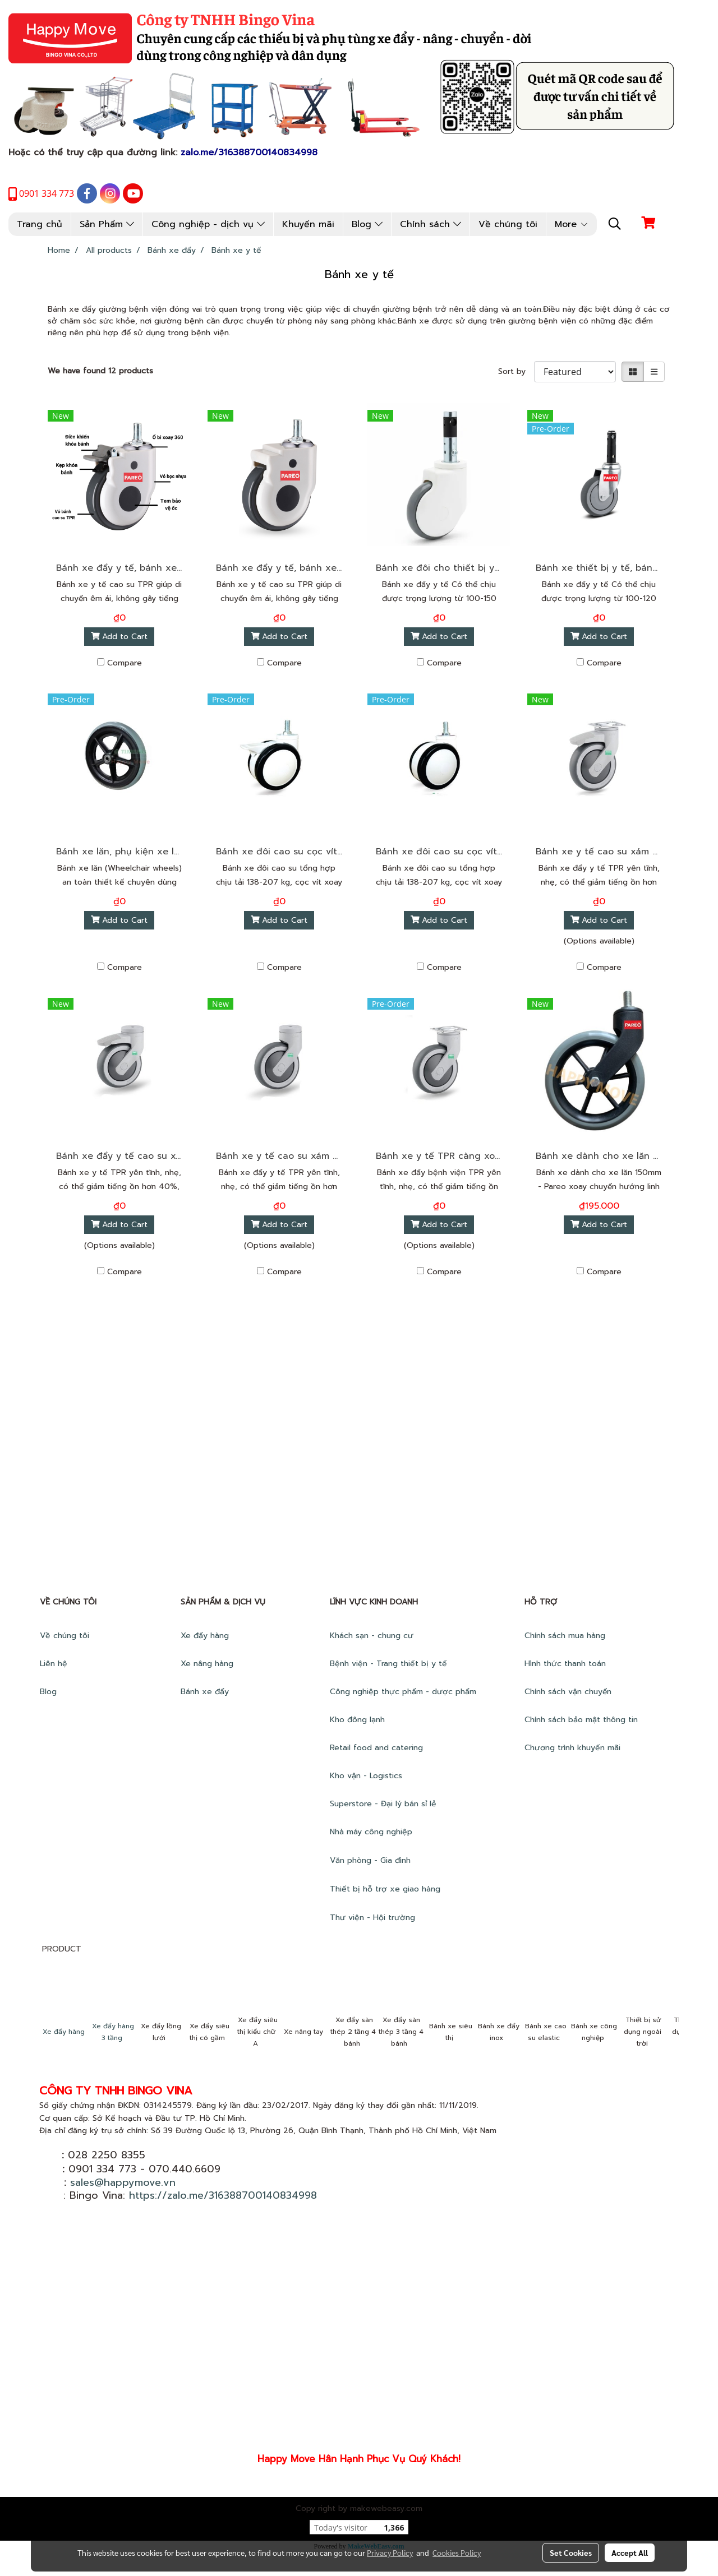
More (571, 224)
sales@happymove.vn (123, 2182)
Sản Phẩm (107, 224)
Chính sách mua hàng (566, 1635)
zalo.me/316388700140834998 (249, 152)
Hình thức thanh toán (565, 1663)
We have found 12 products (100, 371)
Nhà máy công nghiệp (371, 1832)
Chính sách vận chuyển (569, 1692)
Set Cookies (571, 2552)
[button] (614, 223)
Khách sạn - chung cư (373, 1635)
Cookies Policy (456, 2552)
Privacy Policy (390, 2552)
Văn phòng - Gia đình (371, 1860)
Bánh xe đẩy (206, 1692)
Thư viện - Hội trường (374, 1917)
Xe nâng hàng (207, 1663)
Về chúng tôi (507, 224)
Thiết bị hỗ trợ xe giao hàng (385, 1889)
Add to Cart (119, 636)
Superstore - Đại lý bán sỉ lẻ (383, 1804)
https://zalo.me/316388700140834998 (223, 2195)
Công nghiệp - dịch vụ (208, 224)
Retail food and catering (376, 1748)
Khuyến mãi (308, 224)
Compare (124, 663)
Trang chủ (39, 224)
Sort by (516, 371)
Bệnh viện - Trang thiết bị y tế (390, 1663)
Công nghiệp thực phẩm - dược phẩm (404, 1692)
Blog (367, 224)
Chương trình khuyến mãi (573, 1748)
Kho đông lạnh (359, 1720)
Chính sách (430, 224)
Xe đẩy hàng (205, 1635)
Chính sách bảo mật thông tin (581, 1720)
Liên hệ (53, 1663)
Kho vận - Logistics (366, 1776)
